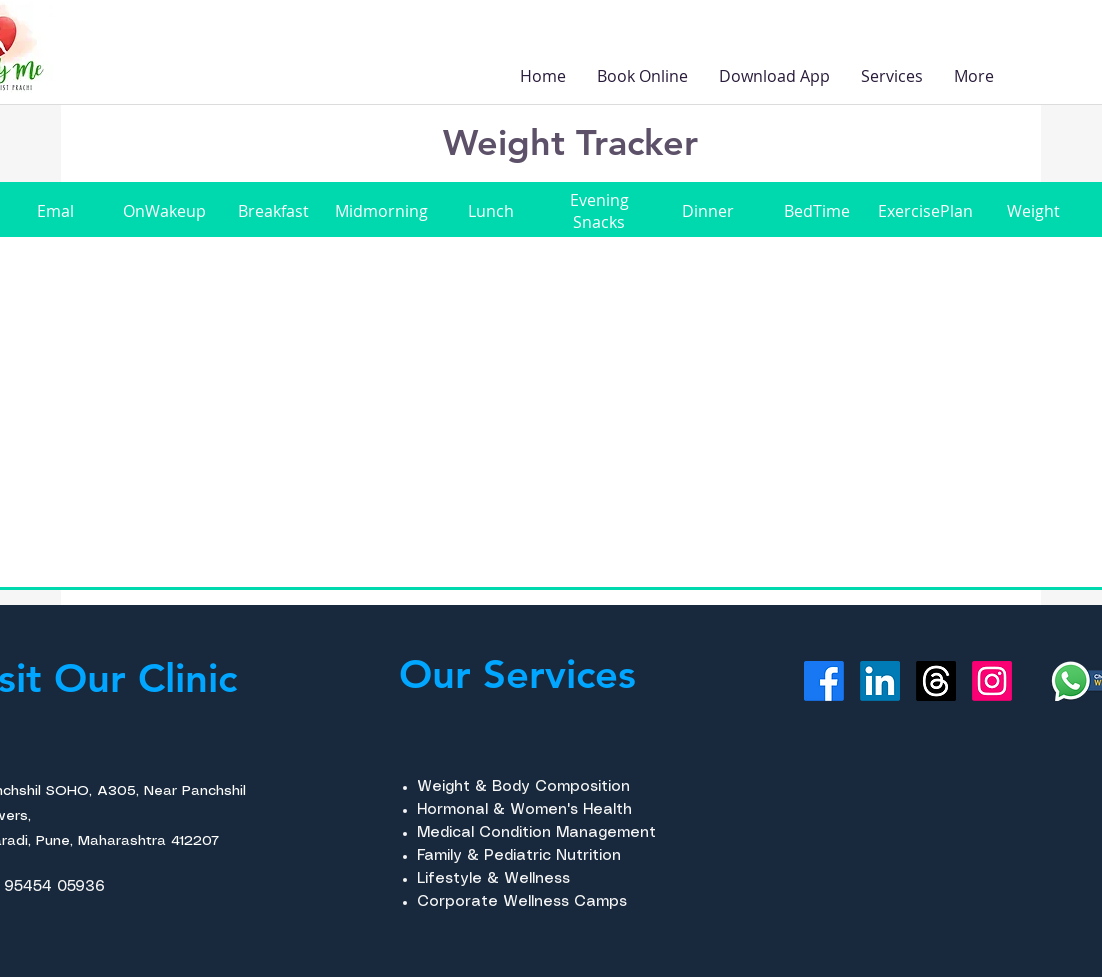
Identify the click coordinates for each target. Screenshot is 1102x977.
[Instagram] (992, 681)
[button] (891, 76)
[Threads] (936, 681)
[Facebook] (824, 681)
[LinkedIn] (880, 681)
